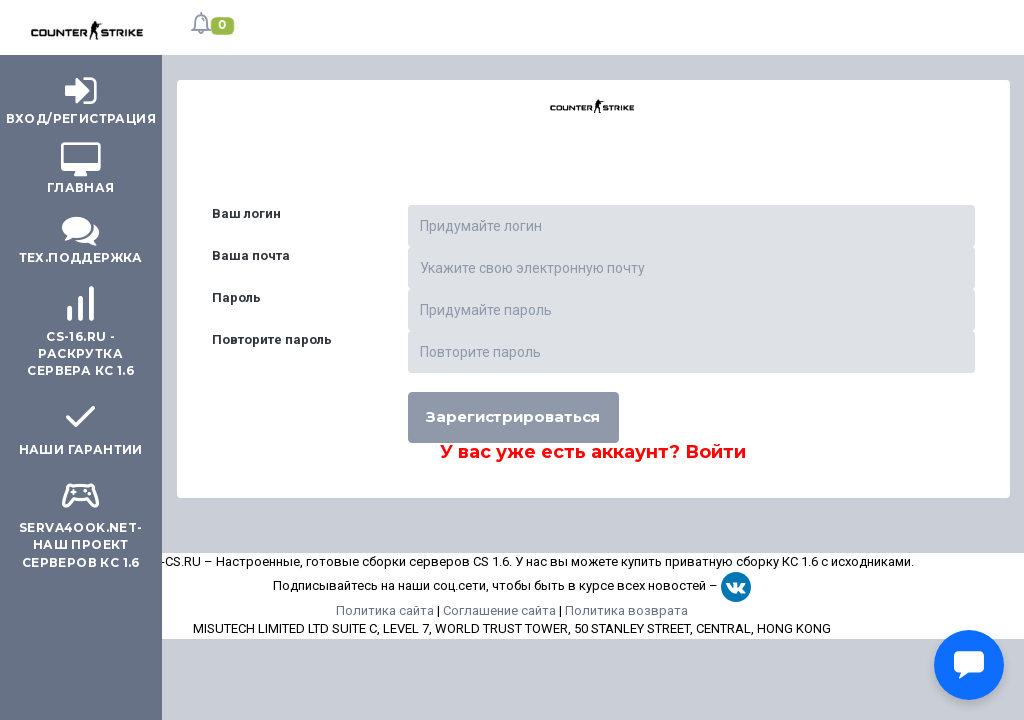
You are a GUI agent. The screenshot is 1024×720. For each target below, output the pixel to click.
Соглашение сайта (499, 610)
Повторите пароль (272, 339)
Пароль (236, 297)
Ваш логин (246, 213)
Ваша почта (251, 255)
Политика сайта (385, 610)
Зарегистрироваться (513, 417)
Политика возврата (626, 610)
